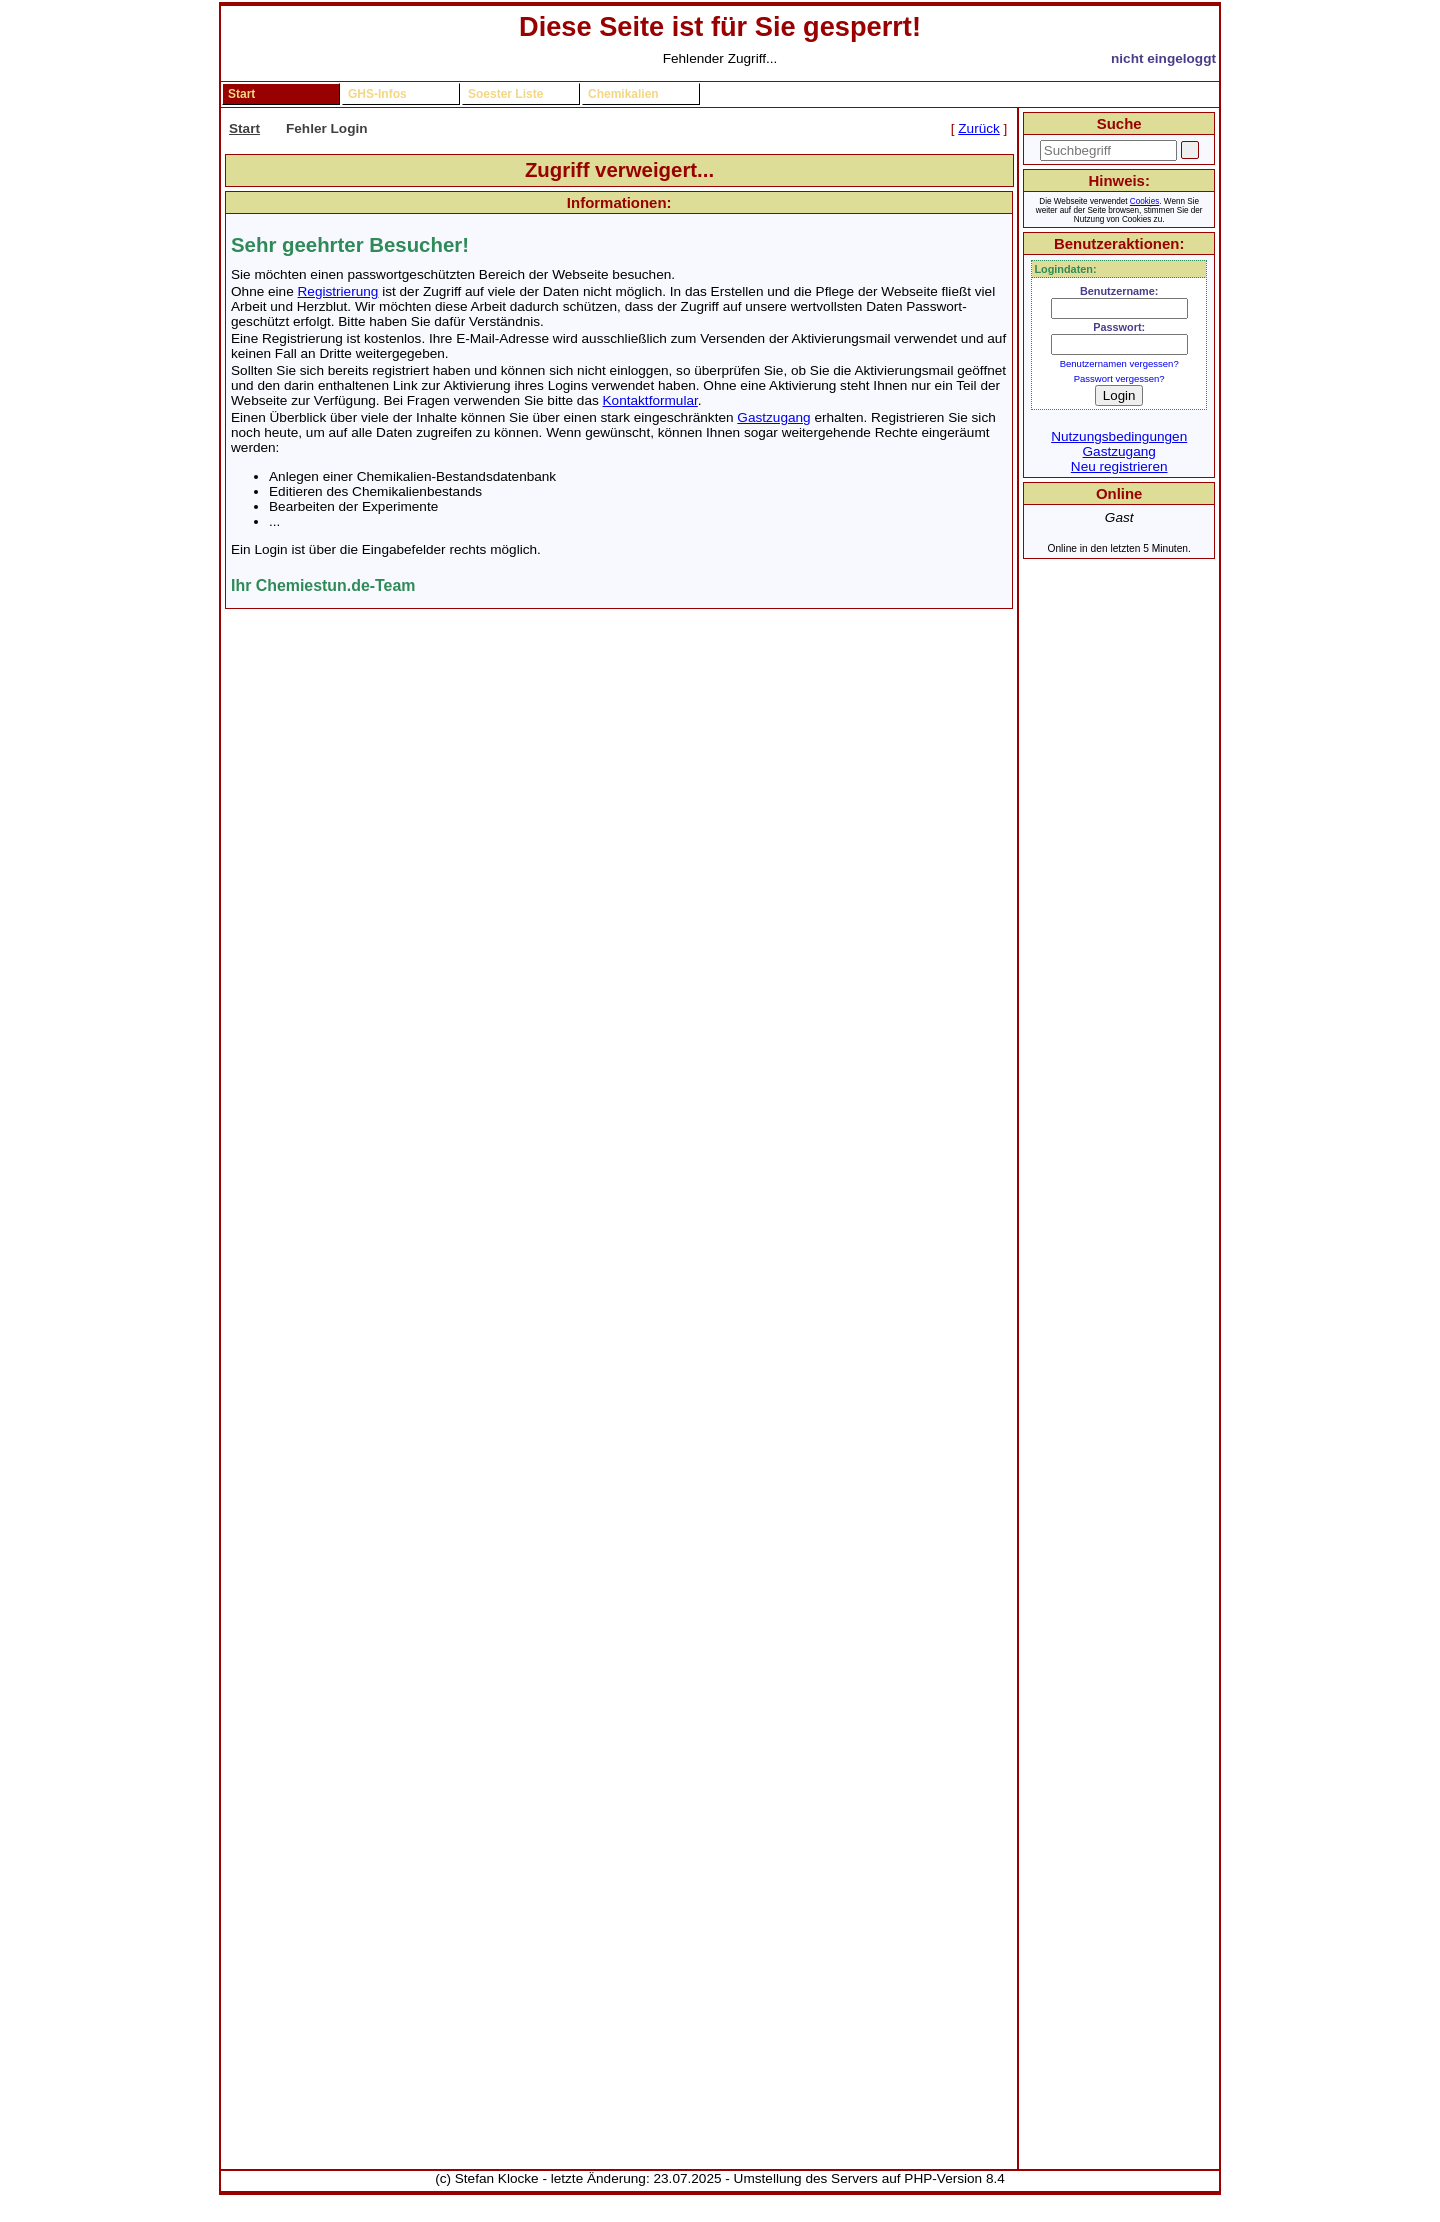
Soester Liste (505, 94)
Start (241, 94)
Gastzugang (773, 417)
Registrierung (338, 291)
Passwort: (1119, 327)
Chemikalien (623, 94)
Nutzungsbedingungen (1119, 436)
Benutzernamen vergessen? (1119, 363)
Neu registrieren (1119, 466)
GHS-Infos (377, 94)
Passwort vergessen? (1119, 378)
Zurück (979, 128)
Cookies (1144, 201)
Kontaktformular (650, 400)
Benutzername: (1119, 291)
